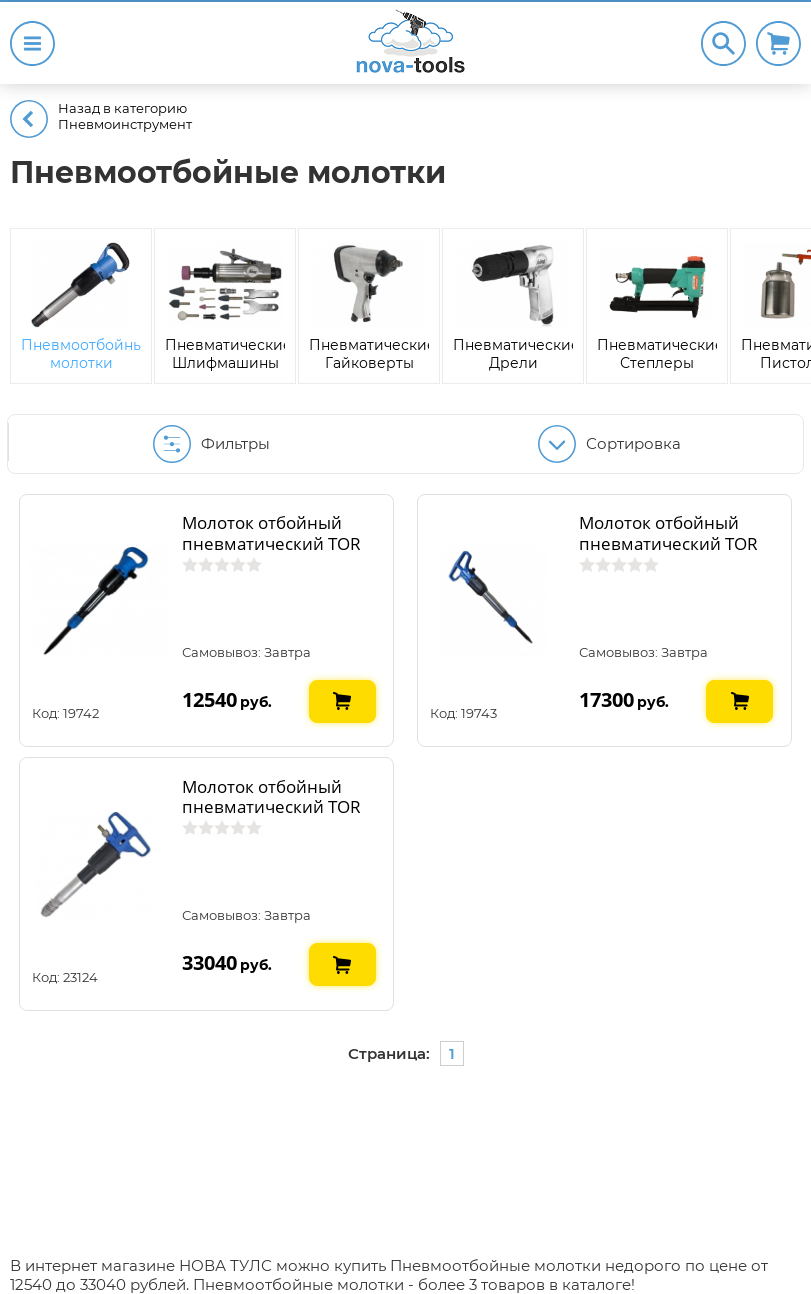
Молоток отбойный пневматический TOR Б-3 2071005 (271, 807)
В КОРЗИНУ (343, 687)
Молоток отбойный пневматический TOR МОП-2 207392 (271, 543)
